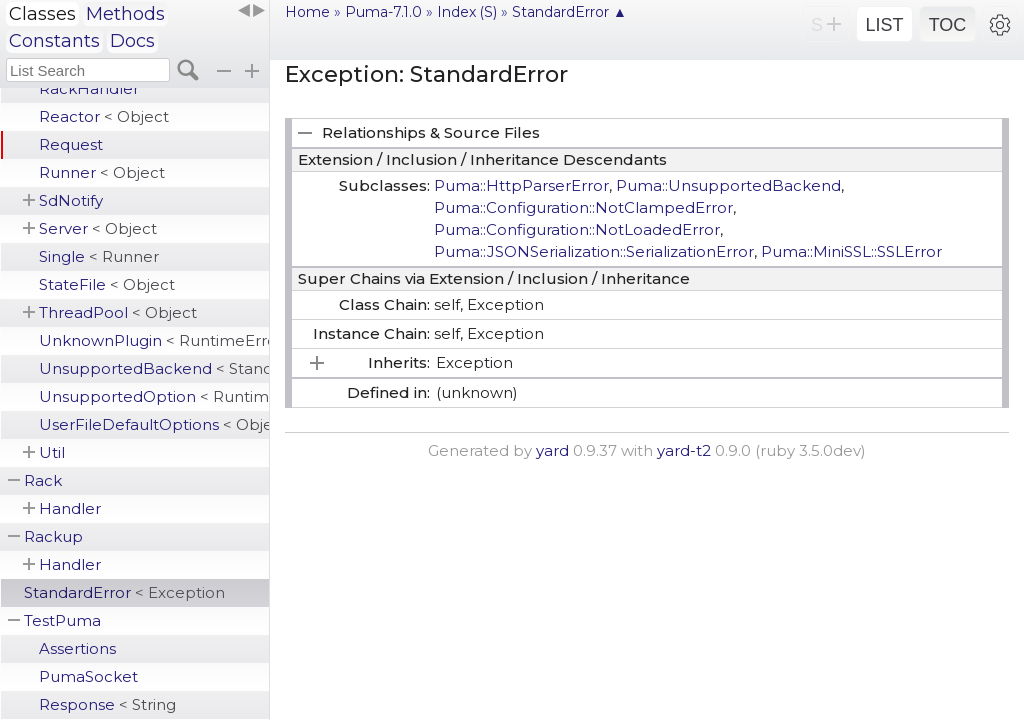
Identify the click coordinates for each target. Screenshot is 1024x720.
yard (552, 450)
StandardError (124, 592)
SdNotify (71, 200)
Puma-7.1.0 (383, 12)
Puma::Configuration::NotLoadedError (577, 229)
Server (98, 228)
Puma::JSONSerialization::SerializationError (594, 251)
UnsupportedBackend (154, 368)
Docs (132, 41)
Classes (42, 14)
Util (52, 452)
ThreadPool (118, 312)
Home (307, 12)
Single (99, 256)
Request (71, 144)
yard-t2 (684, 450)
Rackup (53, 536)
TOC (948, 25)
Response (107, 704)
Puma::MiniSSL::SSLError (851, 251)
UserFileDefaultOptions (154, 424)
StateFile (107, 284)
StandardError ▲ (569, 12)
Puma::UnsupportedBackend (728, 185)
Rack (43, 480)
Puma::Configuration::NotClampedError (583, 207)
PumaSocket (88, 676)
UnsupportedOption (154, 396)
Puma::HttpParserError (521, 185)
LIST (884, 25)
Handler (70, 508)
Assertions (77, 648)
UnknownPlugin (154, 340)
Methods (125, 14)
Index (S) (467, 12)
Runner (102, 172)
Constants (54, 41)
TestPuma (62, 620)
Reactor (104, 116)
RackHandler (89, 88)
